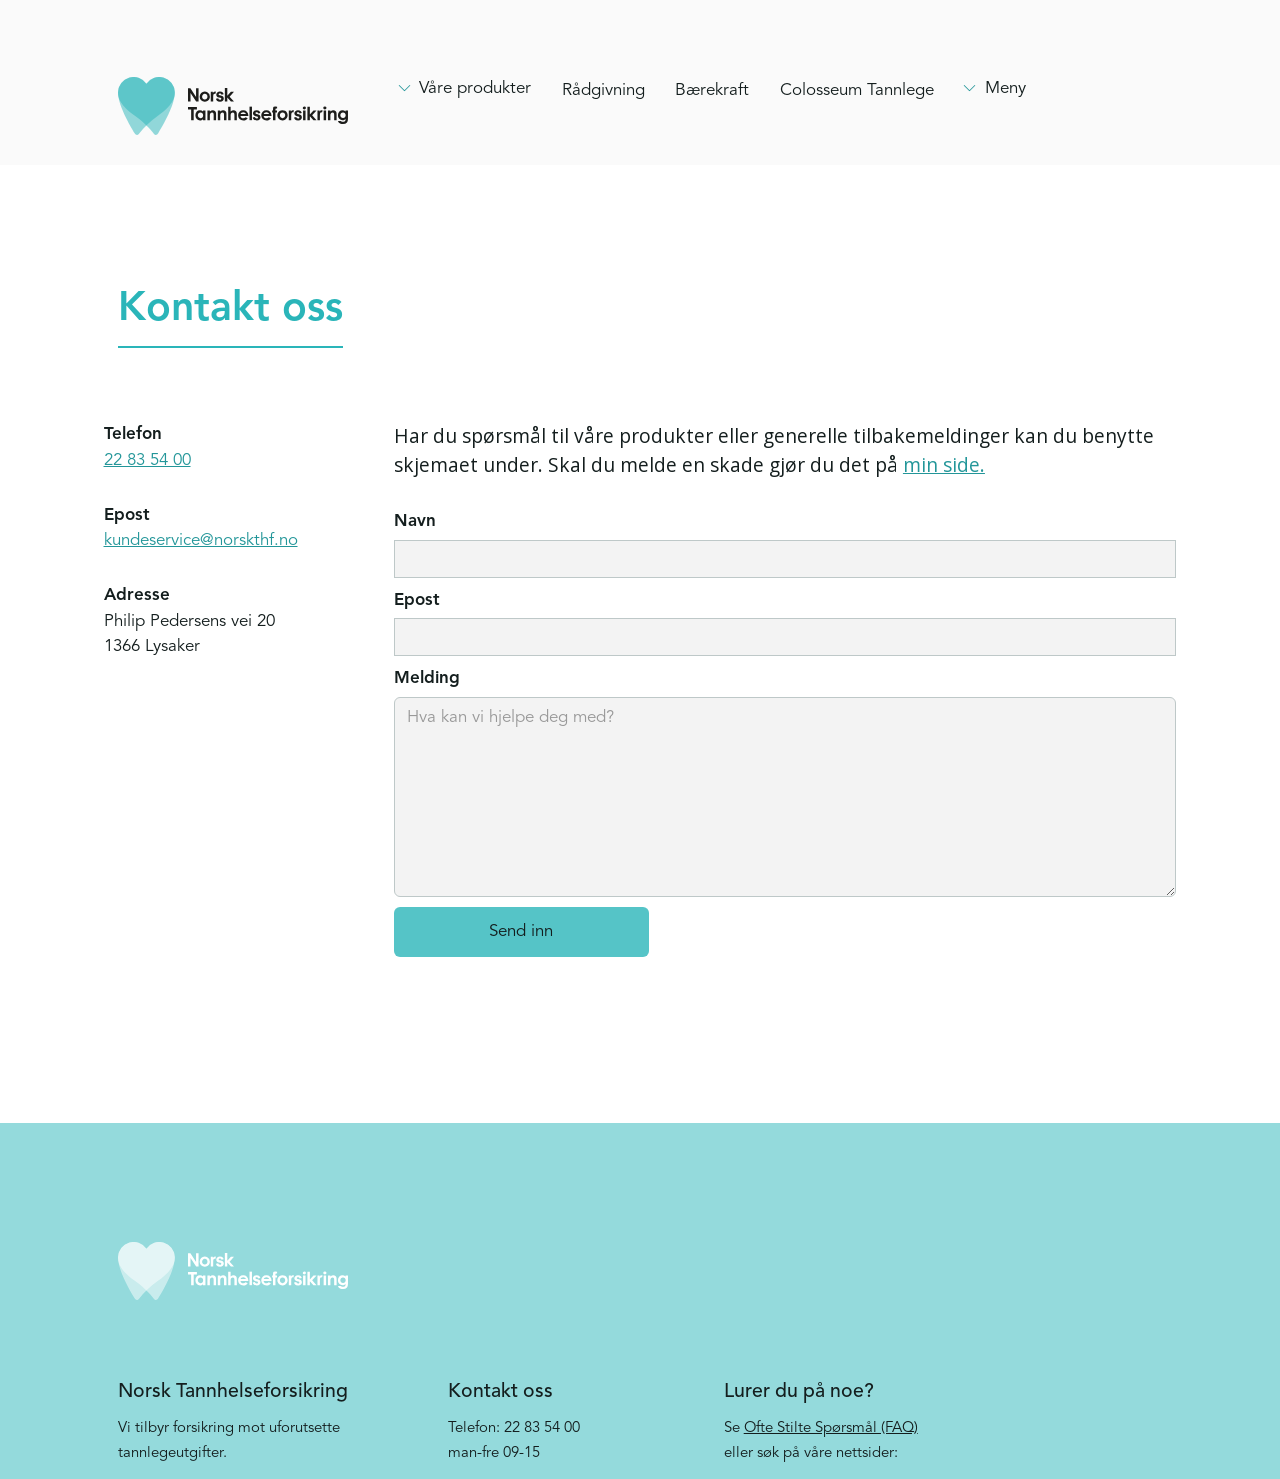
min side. (944, 464)
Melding (427, 678)
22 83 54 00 (147, 460)
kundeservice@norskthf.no (201, 540)
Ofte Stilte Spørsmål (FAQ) (831, 1428)
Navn (415, 521)
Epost (417, 600)
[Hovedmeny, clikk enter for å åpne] (464, 89)
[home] (233, 106)
